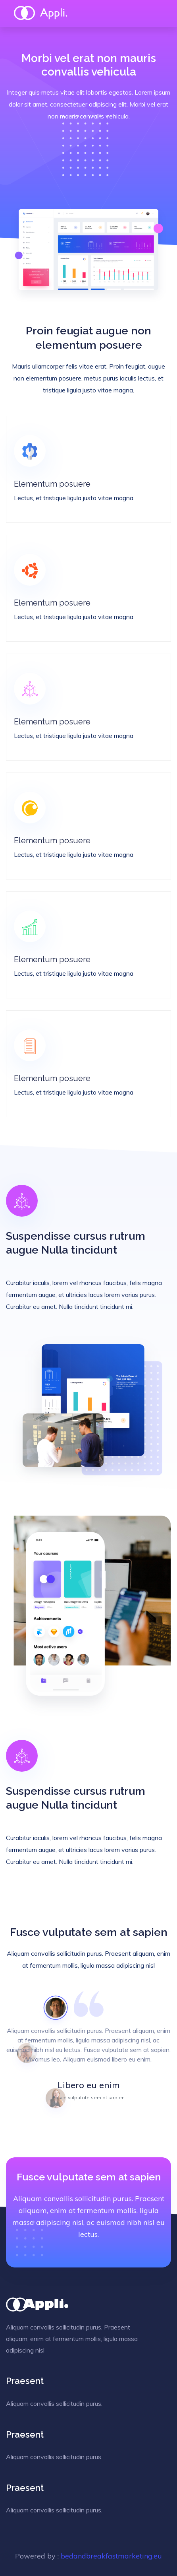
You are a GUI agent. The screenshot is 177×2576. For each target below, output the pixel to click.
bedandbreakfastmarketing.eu (111, 2555)
